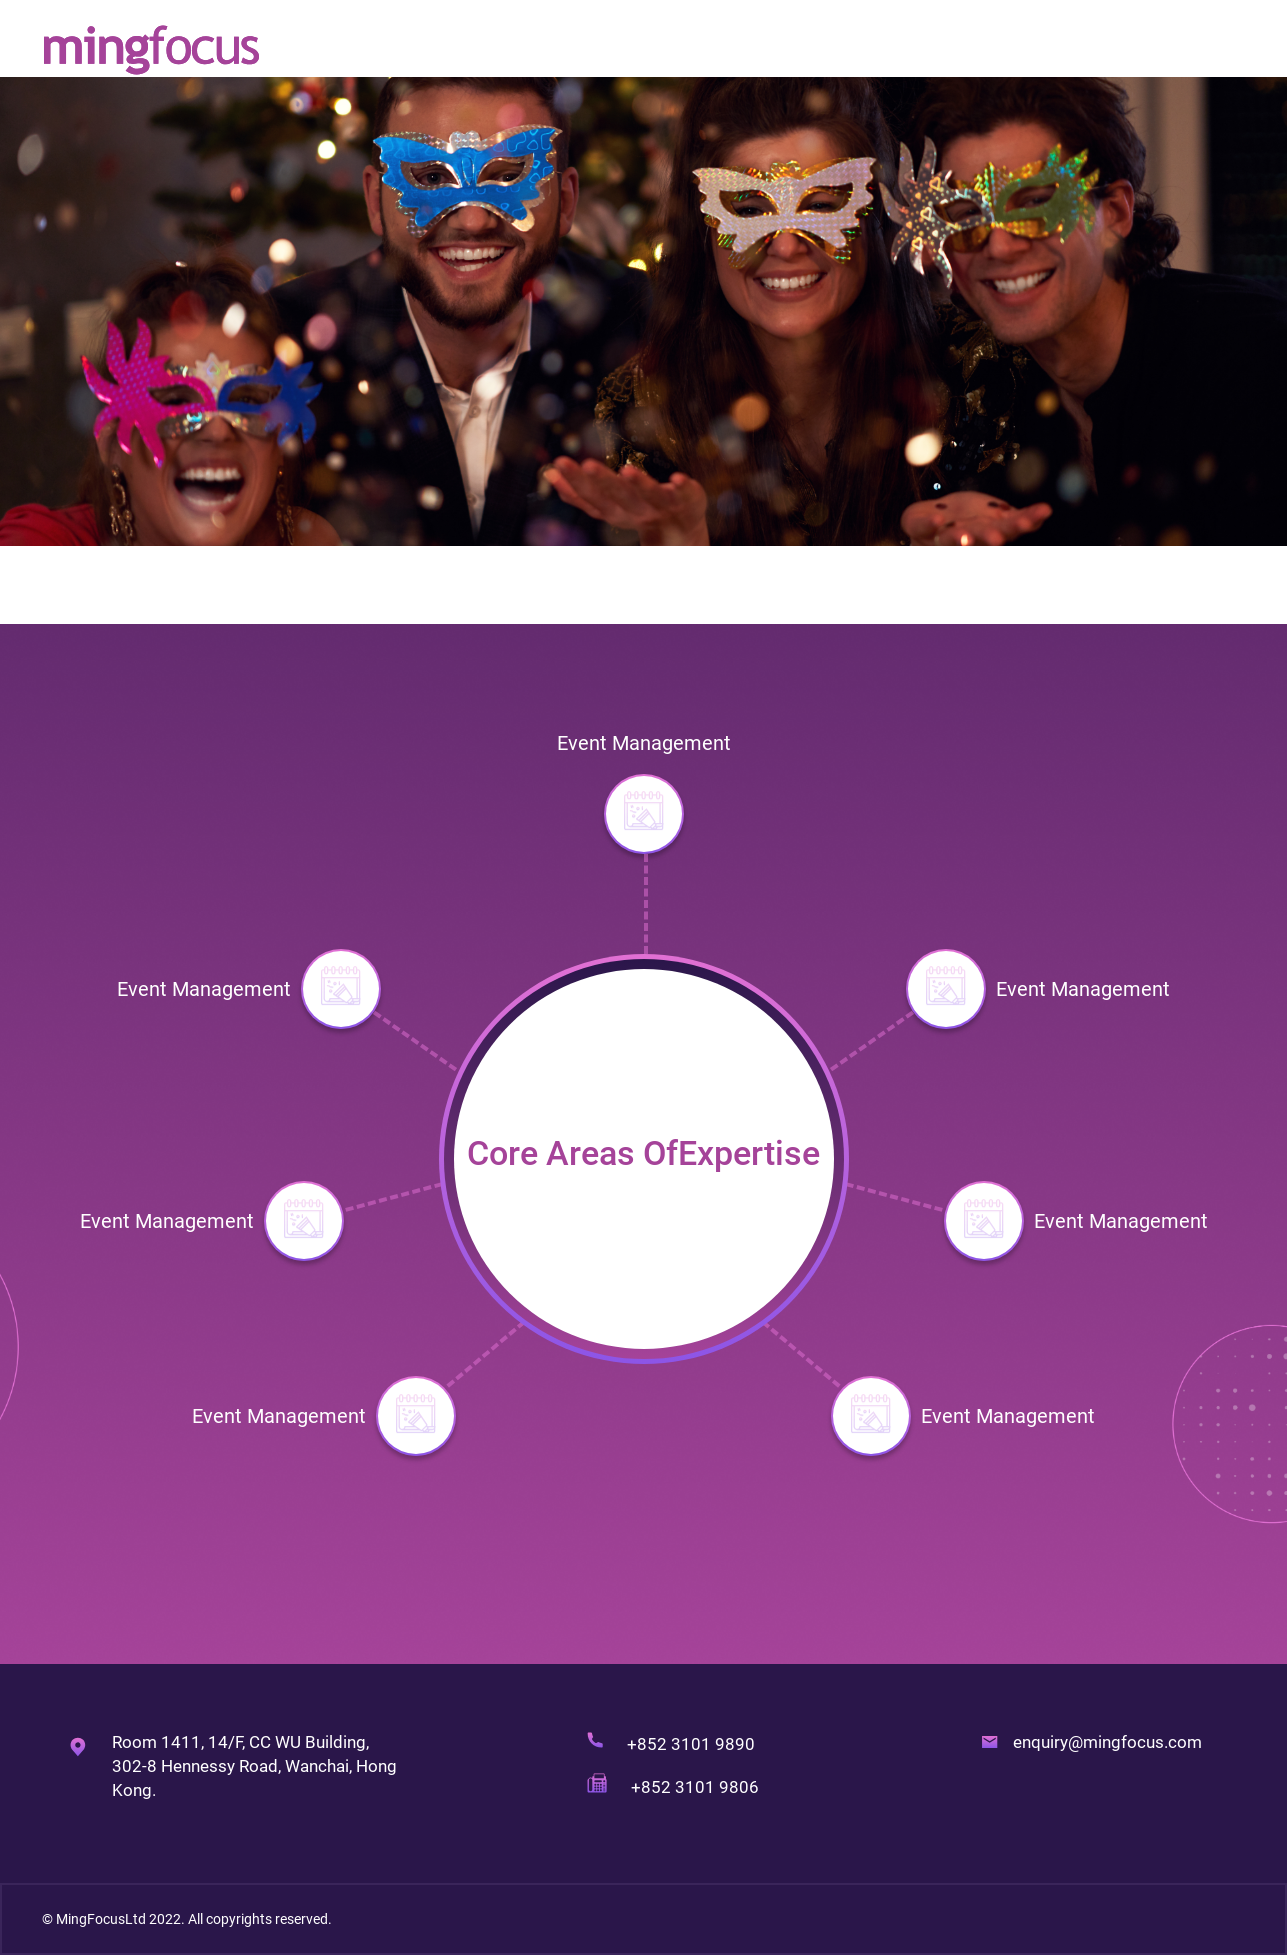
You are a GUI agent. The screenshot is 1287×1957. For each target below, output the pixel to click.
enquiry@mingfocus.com (1107, 1742)
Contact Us (1205, 50)
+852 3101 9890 (691, 1744)
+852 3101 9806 (697, 1787)
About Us (874, 50)
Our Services (982, 50)
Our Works (1097, 50)
